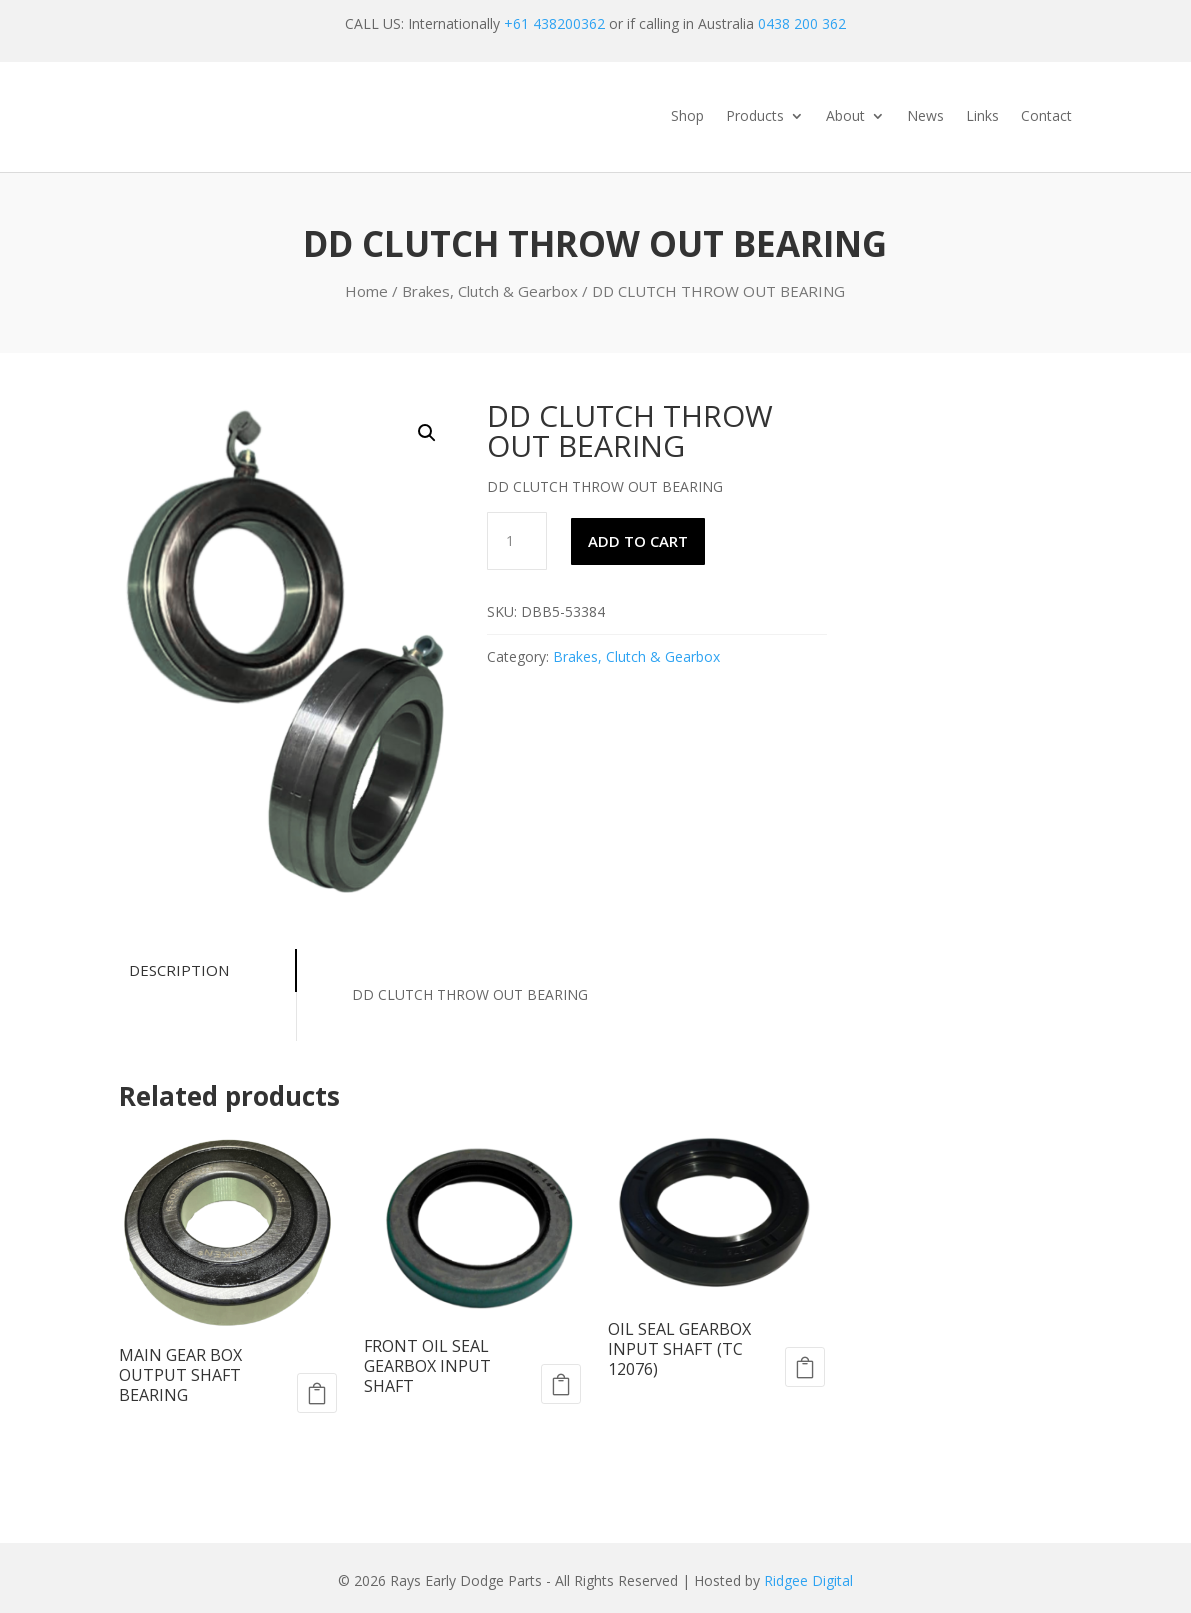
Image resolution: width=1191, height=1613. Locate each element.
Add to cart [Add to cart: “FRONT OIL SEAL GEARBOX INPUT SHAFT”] (561, 1384)
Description (174, 970)
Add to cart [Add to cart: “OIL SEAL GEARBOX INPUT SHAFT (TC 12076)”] (805, 1367)
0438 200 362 (802, 23)
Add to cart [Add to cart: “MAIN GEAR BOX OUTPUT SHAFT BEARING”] (317, 1393)
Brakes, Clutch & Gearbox (490, 291)
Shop (687, 117)
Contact (1046, 117)
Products (755, 117)
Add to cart (638, 541)
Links (982, 117)
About (845, 117)
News (925, 117)
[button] (427, 433)
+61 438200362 (554, 23)
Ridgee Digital (808, 1580)
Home (366, 291)
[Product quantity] (517, 541)
